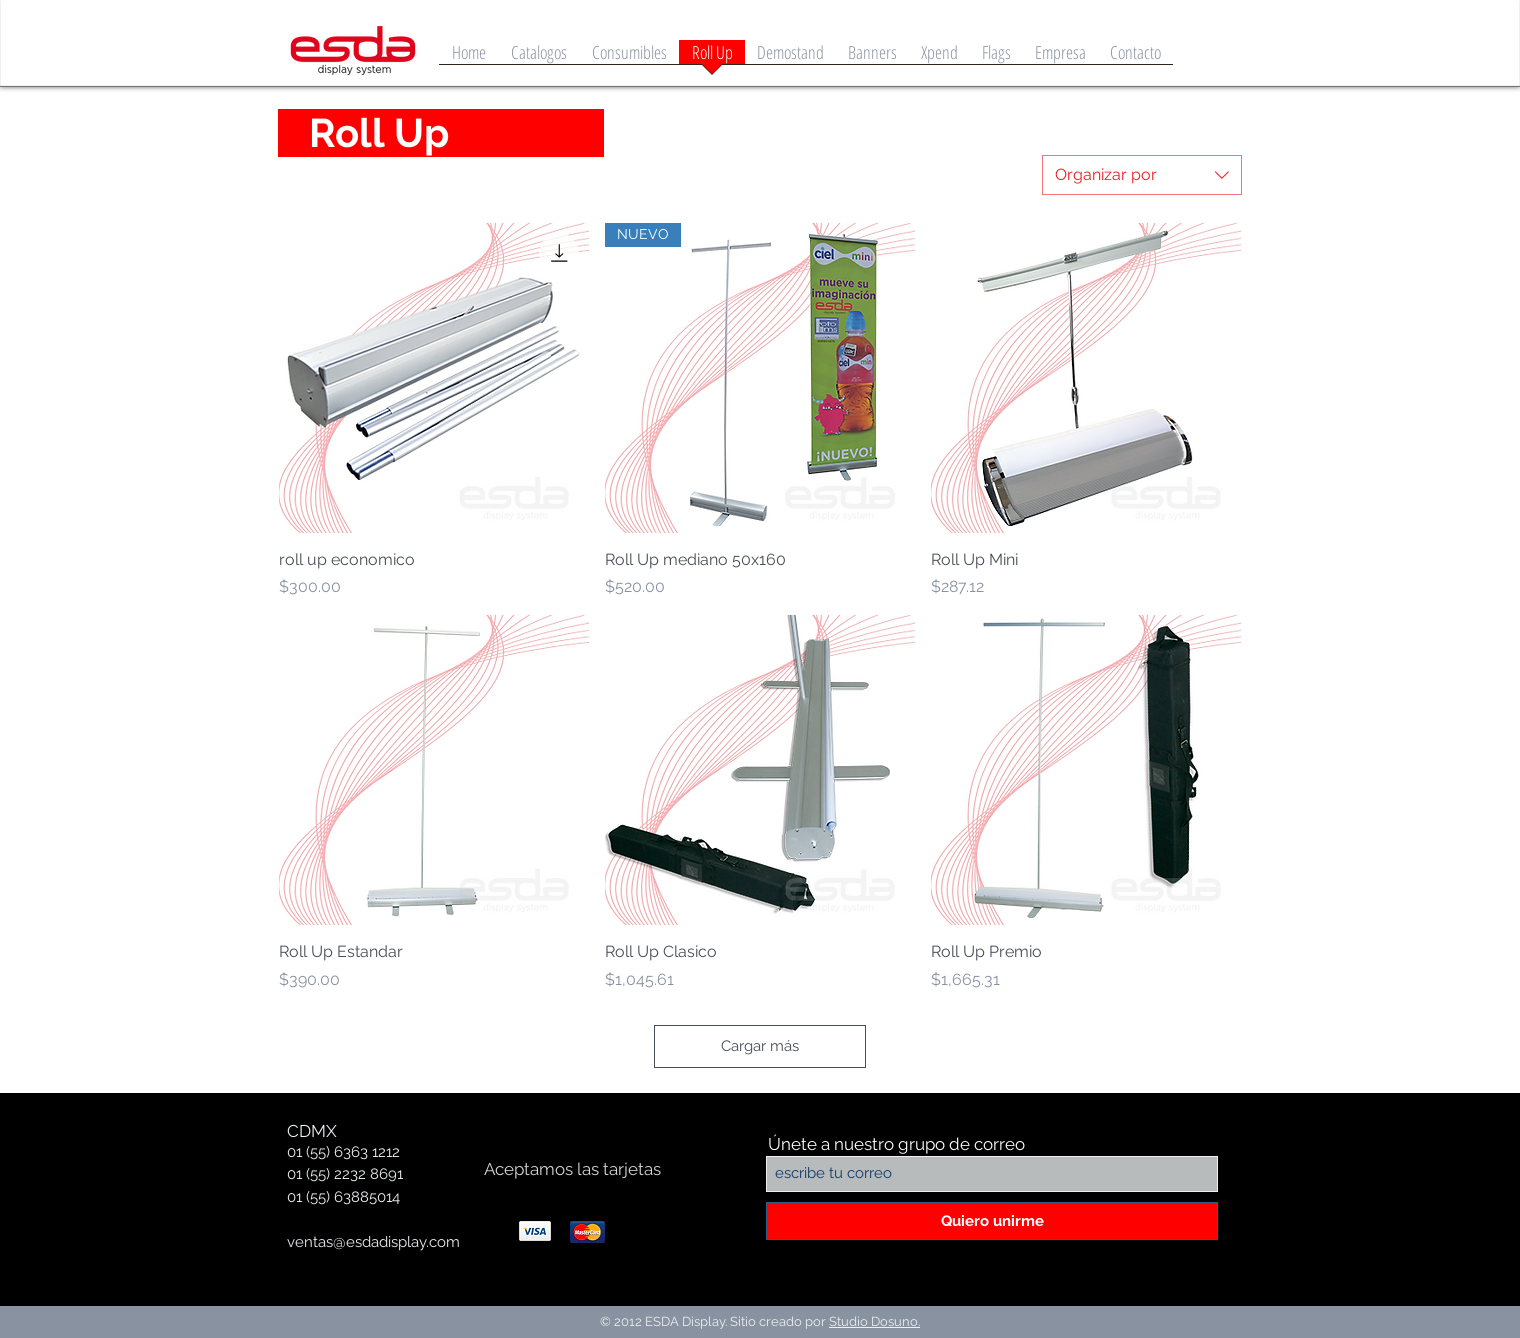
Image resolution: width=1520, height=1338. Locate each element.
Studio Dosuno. (874, 1321)
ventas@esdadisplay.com (373, 1242)
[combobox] (1142, 175)
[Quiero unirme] (992, 1221)
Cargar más (760, 1046)
